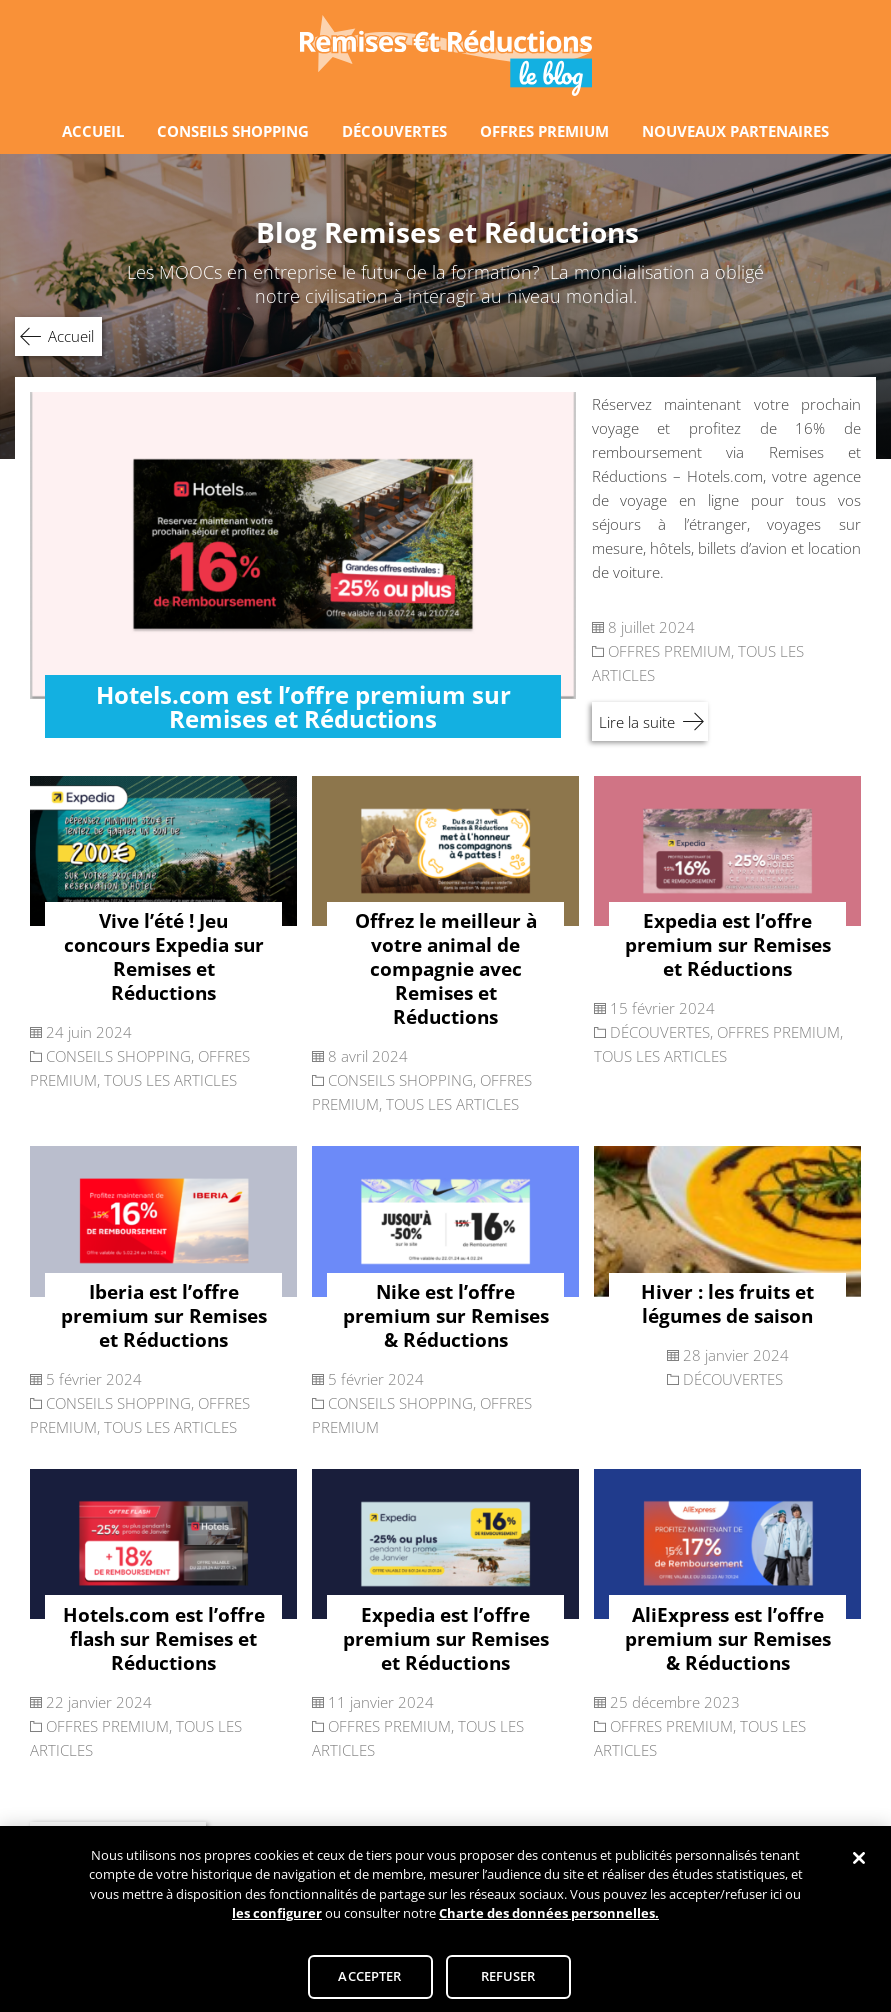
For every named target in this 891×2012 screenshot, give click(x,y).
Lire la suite (637, 722)
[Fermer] (859, 1864)
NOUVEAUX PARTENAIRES (735, 131)
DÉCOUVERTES (394, 131)
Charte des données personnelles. (549, 1920)
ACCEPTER (369, 1983)
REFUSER (508, 1983)
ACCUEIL (93, 131)
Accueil (71, 336)
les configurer (277, 1920)
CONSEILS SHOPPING (233, 131)
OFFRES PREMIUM (544, 131)
